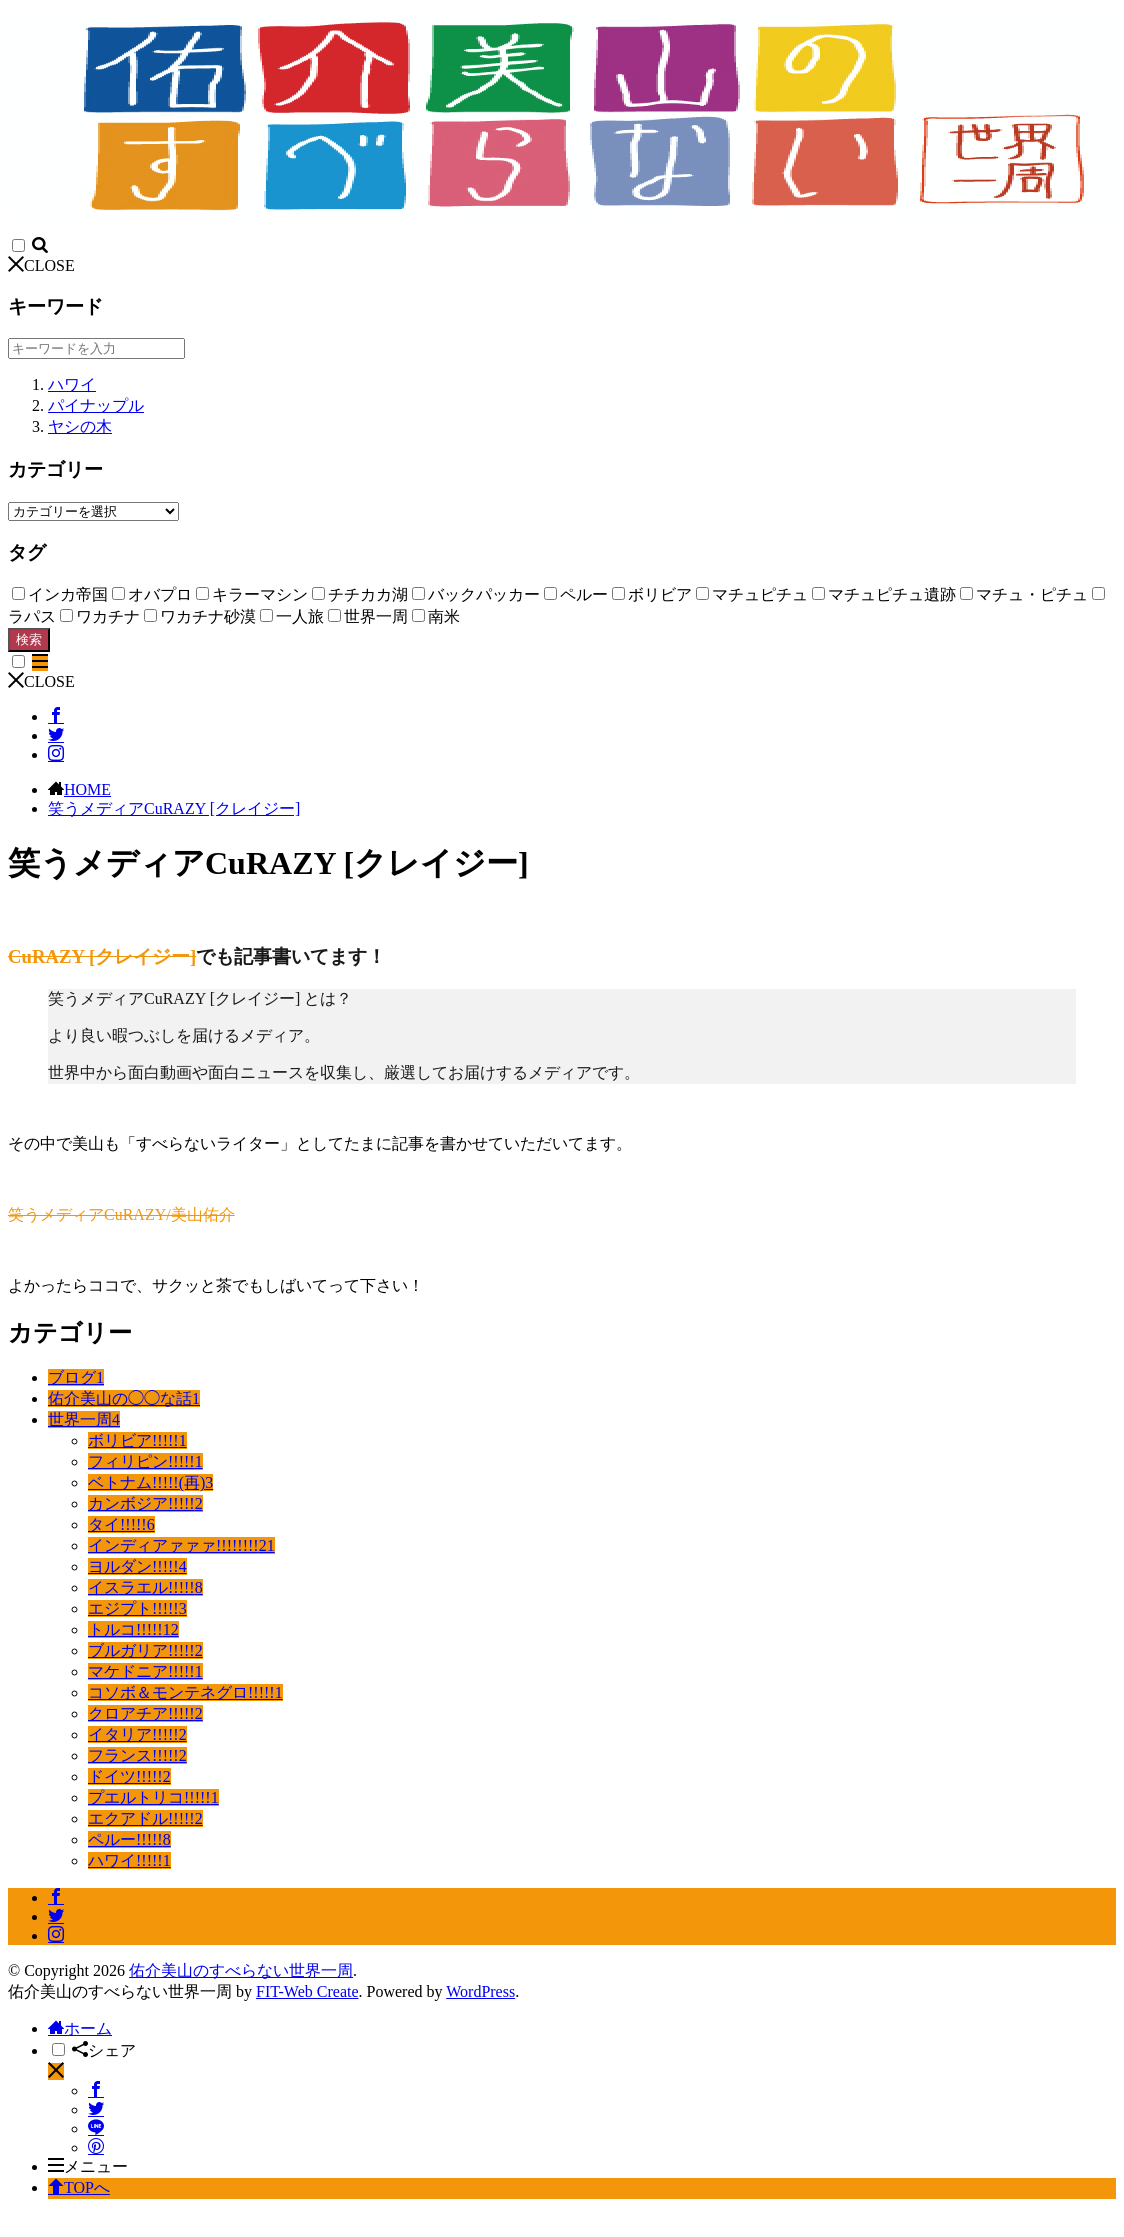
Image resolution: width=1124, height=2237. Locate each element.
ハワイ (72, 384)
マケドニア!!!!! (145, 1671)
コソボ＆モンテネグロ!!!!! (185, 1692)
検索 (29, 639)
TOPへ (79, 2187)
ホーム (80, 2028)
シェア (104, 2050)
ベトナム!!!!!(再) (150, 1482)
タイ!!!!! (121, 1524)
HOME (87, 789)
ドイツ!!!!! (129, 1776)
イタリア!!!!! (137, 1734)
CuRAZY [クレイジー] (102, 956)
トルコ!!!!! (133, 1629)
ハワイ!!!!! (129, 1860)
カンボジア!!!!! (145, 1503)
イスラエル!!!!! (145, 1587)
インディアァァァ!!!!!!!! (181, 1545)
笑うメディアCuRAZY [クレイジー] (174, 808)
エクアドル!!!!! (145, 1818)
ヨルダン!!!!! (137, 1566)
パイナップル (96, 405)
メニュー (88, 2166)
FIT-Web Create (307, 1991)
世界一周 (84, 1419)
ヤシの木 (80, 426)
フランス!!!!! (137, 1755)
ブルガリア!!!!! (145, 1650)
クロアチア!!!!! (145, 1713)
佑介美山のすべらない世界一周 (241, 1970)
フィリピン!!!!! (145, 1461)
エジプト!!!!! (137, 1608)
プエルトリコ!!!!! (153, 1797)
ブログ (76, 1377)
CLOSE (41, 265)
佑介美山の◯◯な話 (124, 1398)
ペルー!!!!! (129, 1839)
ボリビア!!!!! (137, 1440)
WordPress (480, 1991)
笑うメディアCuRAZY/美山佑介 (121, 1214)
